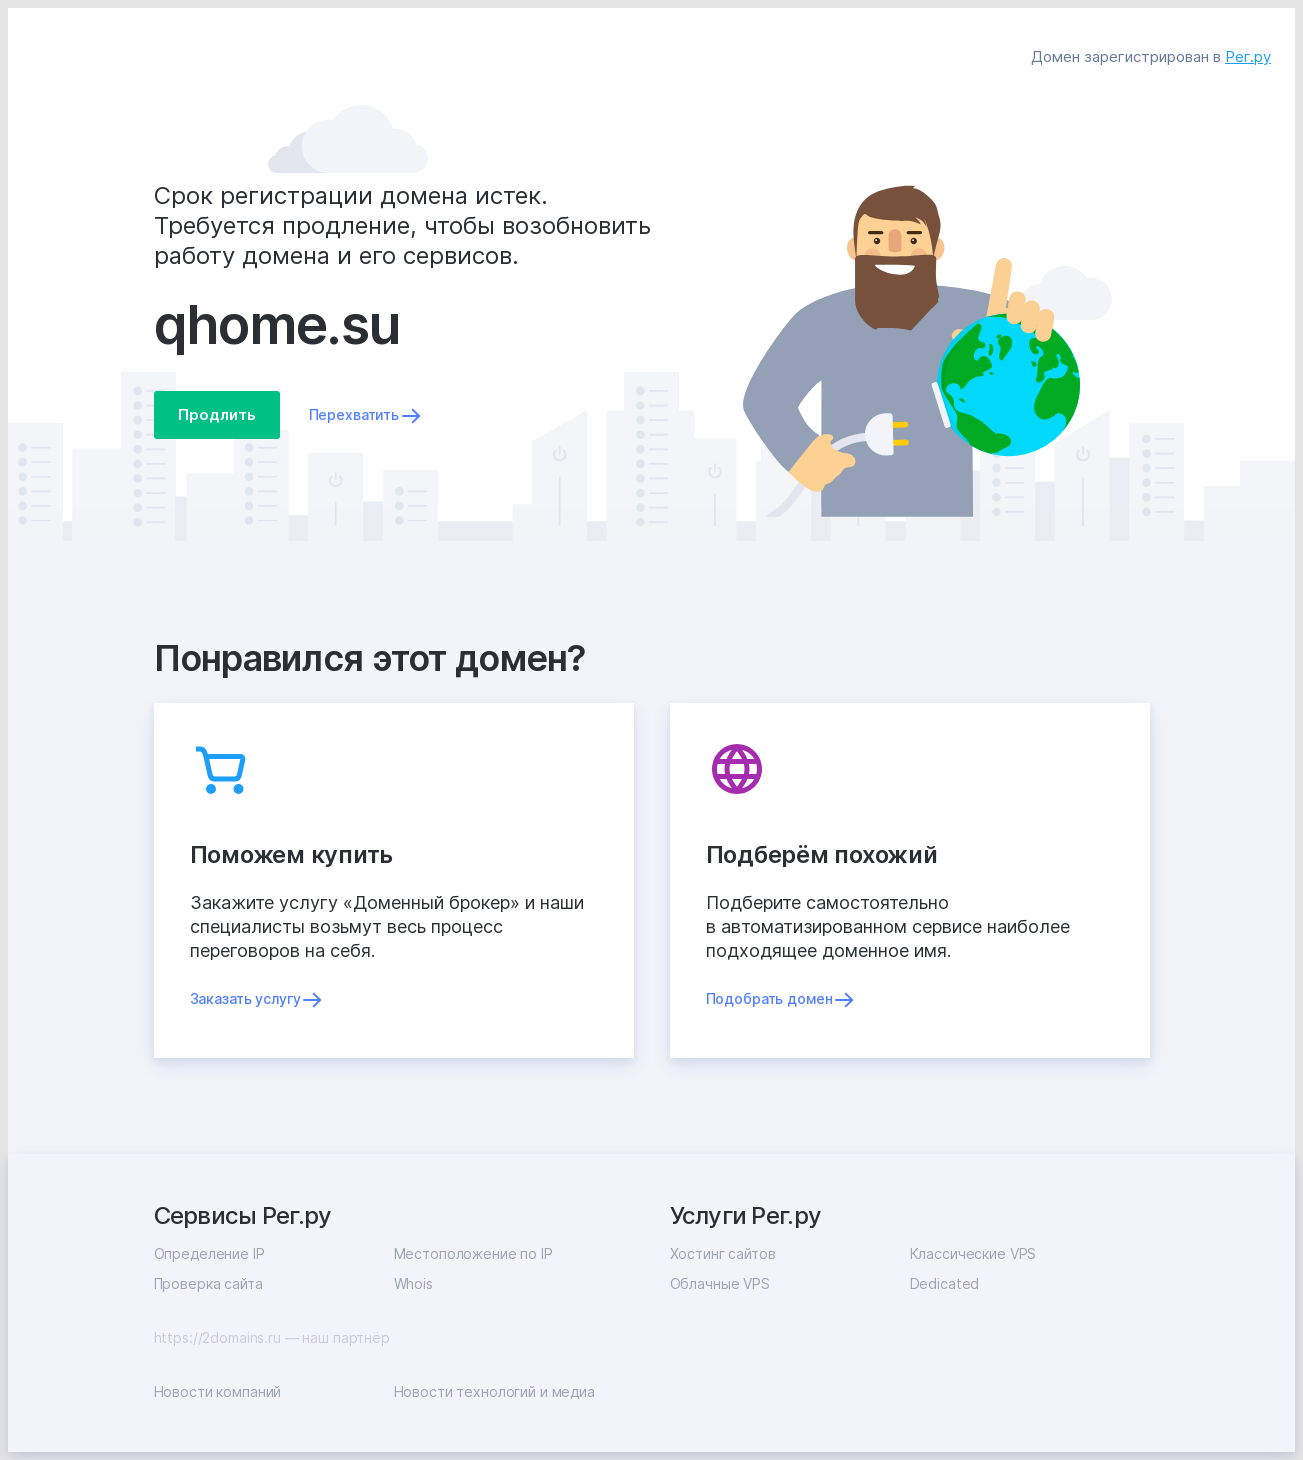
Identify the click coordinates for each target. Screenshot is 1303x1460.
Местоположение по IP (473, 1253)
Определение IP (209, 1253)
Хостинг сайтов (723, 1253)
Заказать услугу (245, 998)
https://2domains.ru (217, 1337)
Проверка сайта (208, 1283)
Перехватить (354, 414)
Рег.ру (1248, 56)
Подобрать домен (769, 998)
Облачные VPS (720, 1283)
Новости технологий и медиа (494, 1391)
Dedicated (945, 1283)
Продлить (217, 414)
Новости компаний (218, 1391)
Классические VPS (973, 1253)
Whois (413, 1283)
